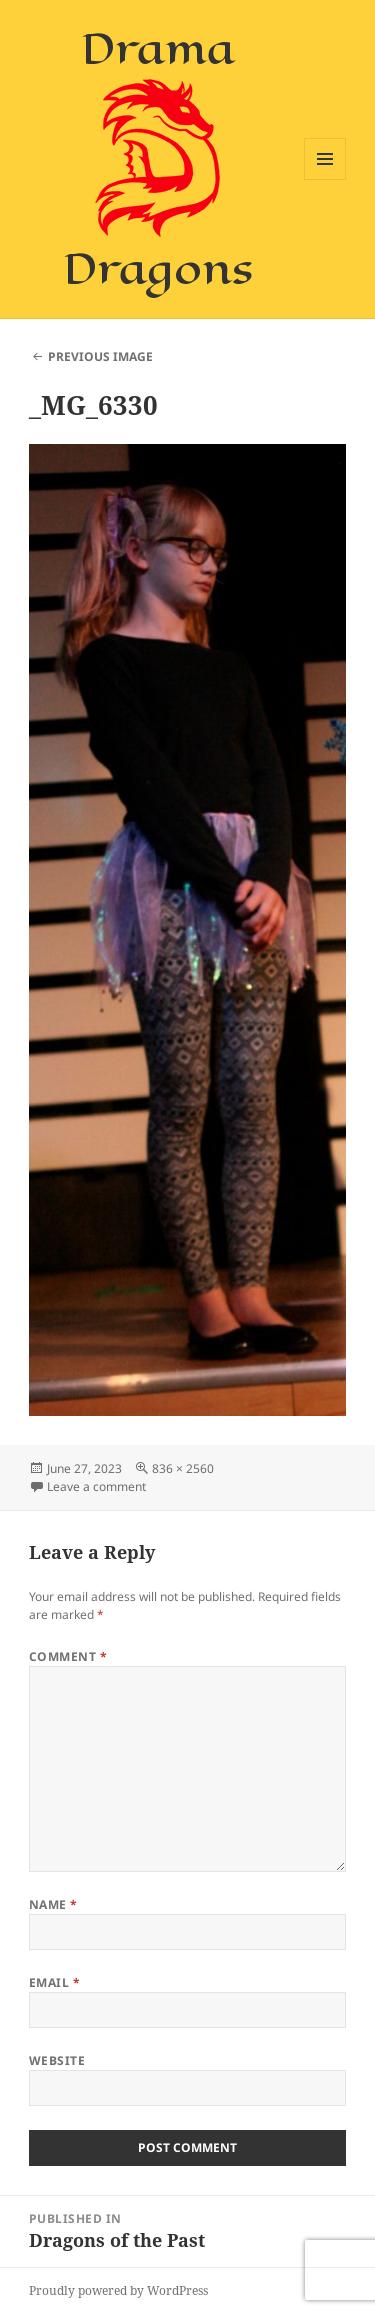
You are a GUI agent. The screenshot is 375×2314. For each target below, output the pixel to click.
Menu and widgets (325, 179)
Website (57, 2060)
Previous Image (100, 356)
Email (54, 1982)
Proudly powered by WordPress (118, 2290)
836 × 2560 (183, 1468)
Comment (68, 1656)
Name (53, 1904)
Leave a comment (96, 1486)
